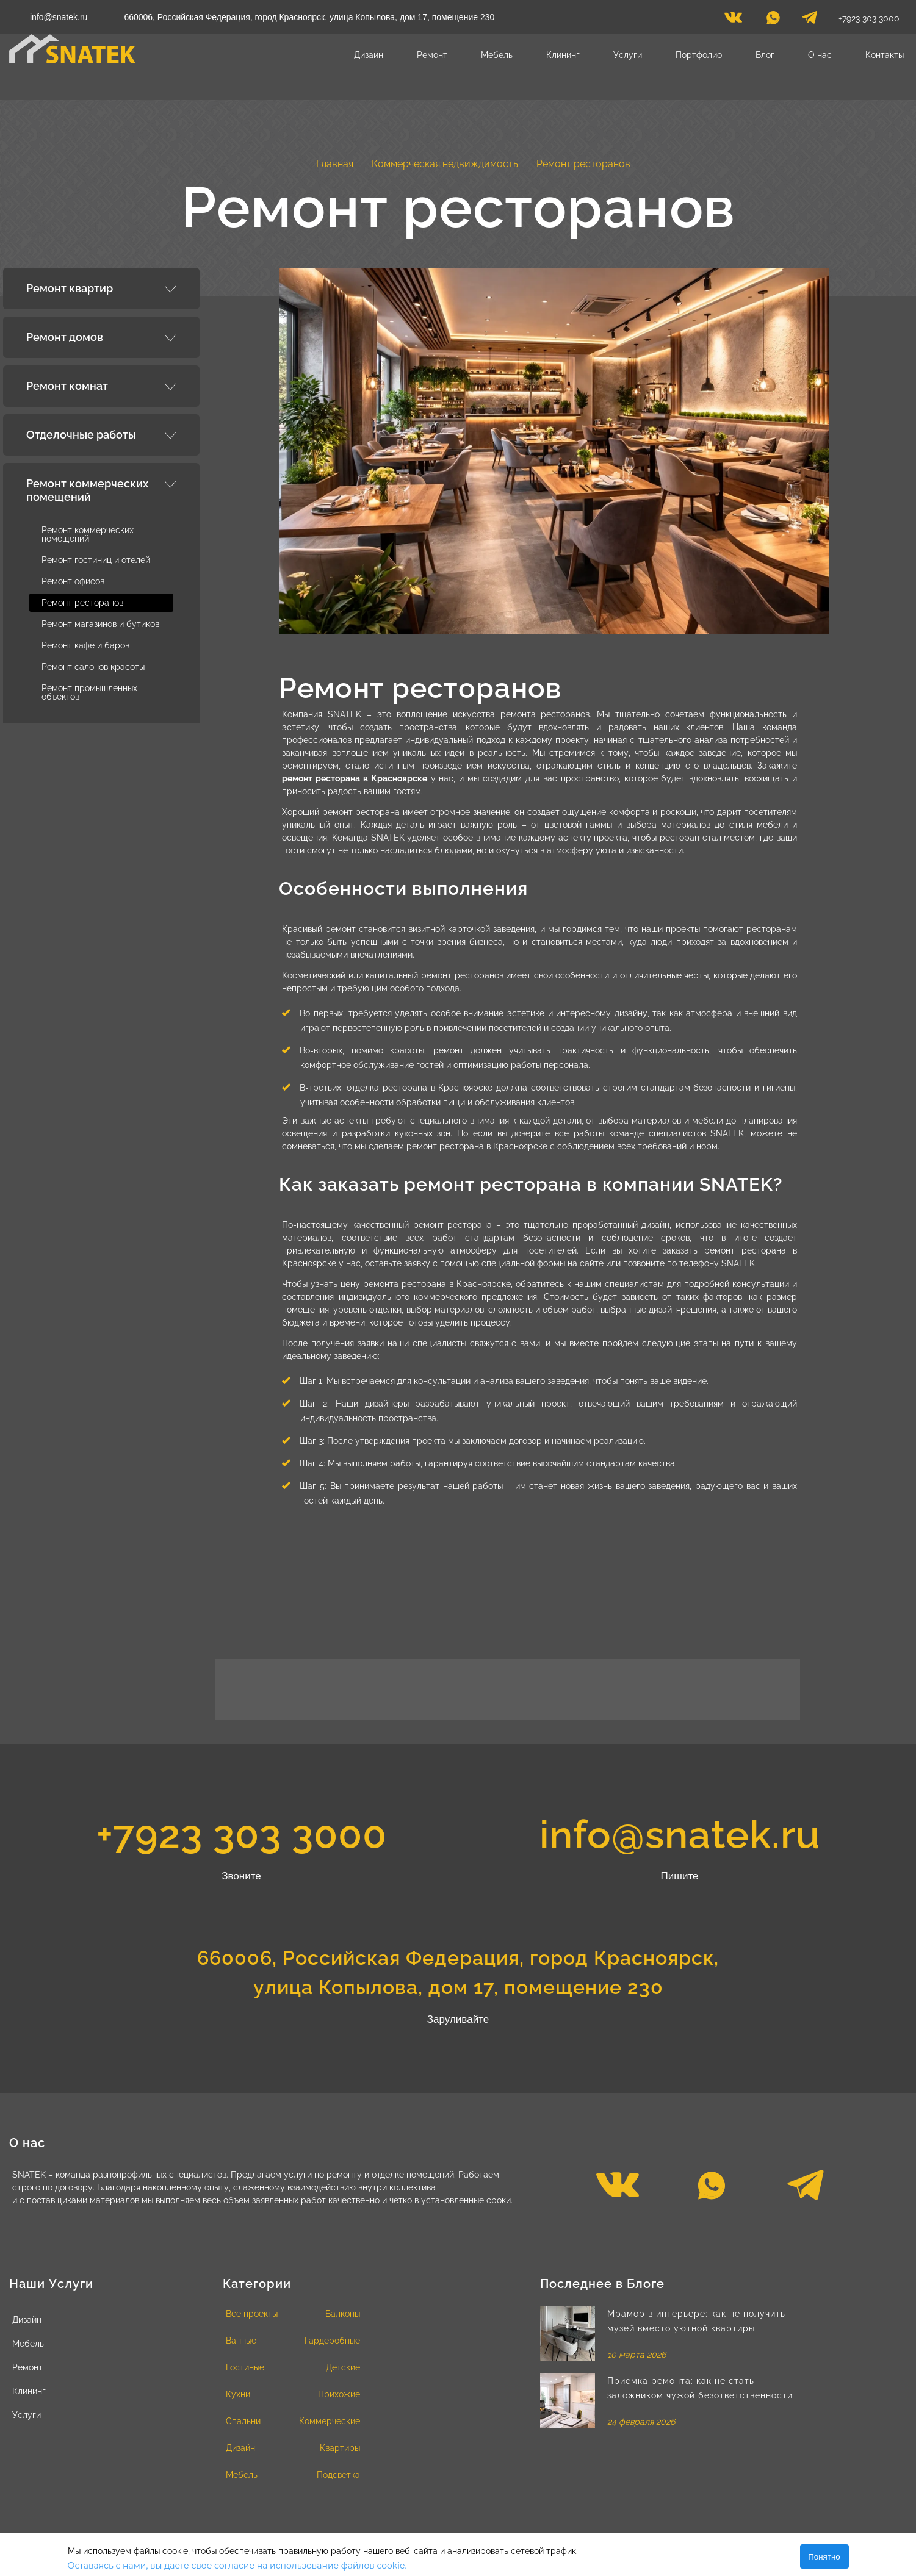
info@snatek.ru (58, 17)
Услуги (627, 55)
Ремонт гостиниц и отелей (95, 560)
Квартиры (340, 2448)
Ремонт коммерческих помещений (87, 534)
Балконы (342, 2314)
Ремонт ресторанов (82, 603)
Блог (765, 55)
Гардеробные (332, 2340)
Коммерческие (329, 2421)
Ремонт (432, 55)
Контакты (884, 55)
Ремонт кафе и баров (85, 645)
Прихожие (339, 2394)
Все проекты (252, 2314)
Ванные (241, 2340)
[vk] (733, 21)
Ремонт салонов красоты (93, 667)
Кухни (238, 2394)
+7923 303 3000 (869, 18)
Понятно (824, 2556)
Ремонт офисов (72, 581)
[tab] (101, 288)
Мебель (497, 55)
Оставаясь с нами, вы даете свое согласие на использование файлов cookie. (237, 2565)
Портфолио (699, 55)
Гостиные (245, 2367)
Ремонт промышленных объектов (89, 692)
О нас (820, 55)
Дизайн (368, 55)
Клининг (563, 55)
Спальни (243, 2421)
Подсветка (338, 2475)
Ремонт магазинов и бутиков (100, 624)
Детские (343, 2367)
